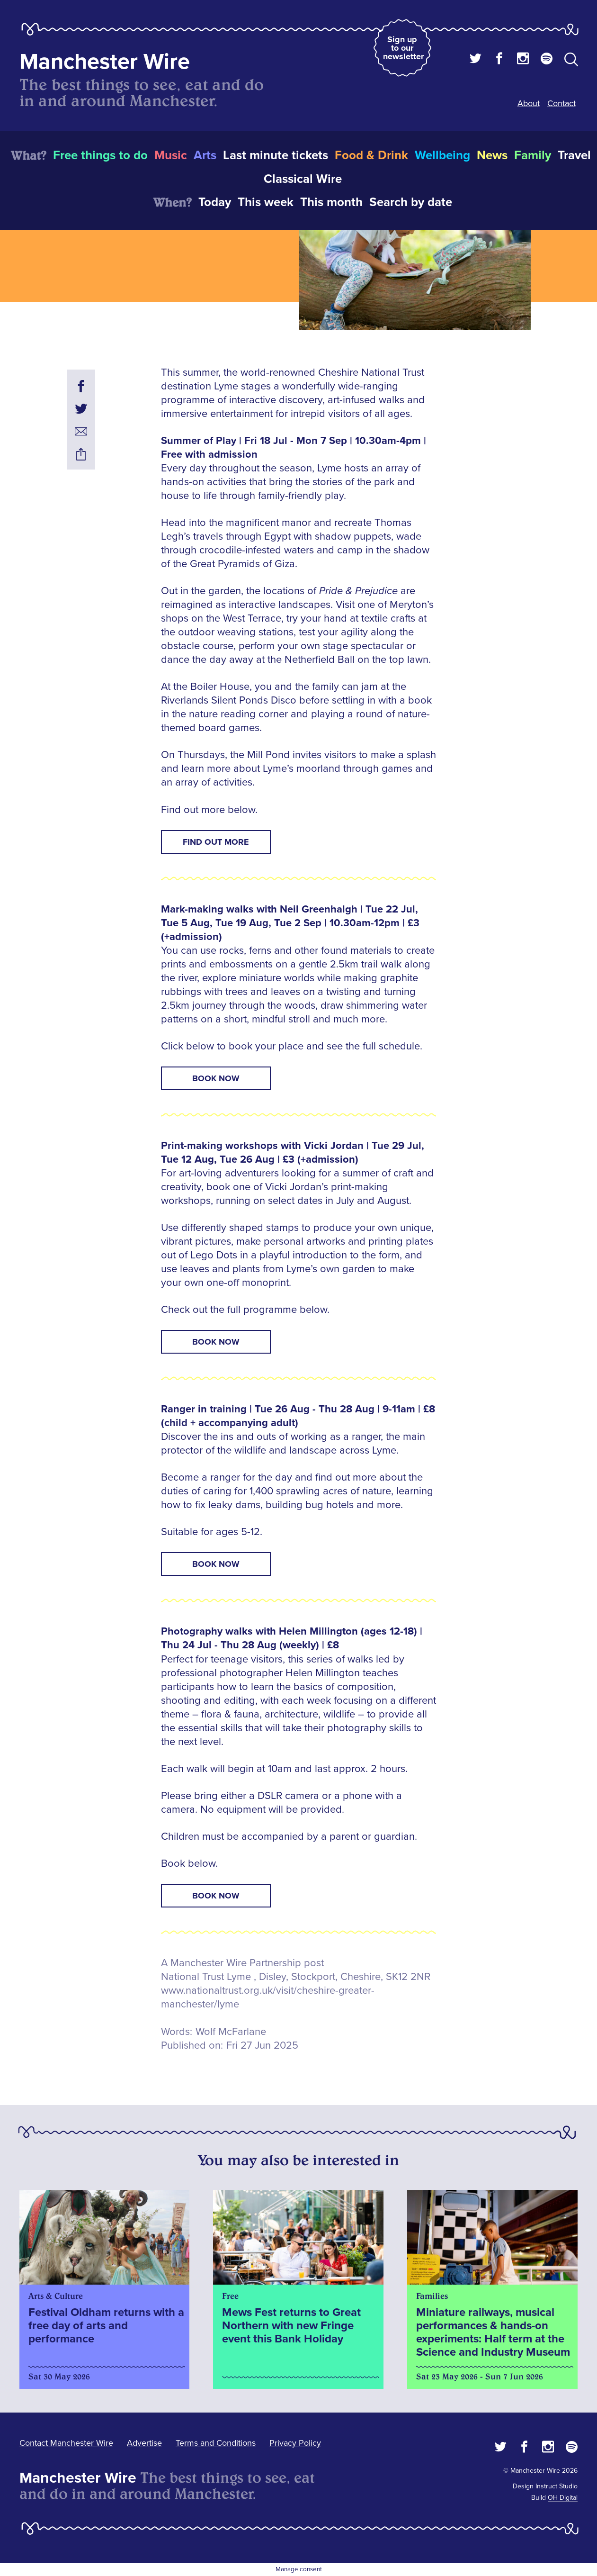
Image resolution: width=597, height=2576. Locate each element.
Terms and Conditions (216, 2443)
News (492, 155)
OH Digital (563, 2498)
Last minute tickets (275, 155)
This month (331, 202)
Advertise (144, 2443)
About (528, 103)
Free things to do (100, 155)
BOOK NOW (216, 1078)
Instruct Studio (556, 2486)
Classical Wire (303, 179)
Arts (205, 155)
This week (266, 202)
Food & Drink (371, 155)
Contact (561, 103)
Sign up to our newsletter (403, 48)
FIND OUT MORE (216, 842)
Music (170, 155)
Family (532, 155)
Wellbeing (442, 155)
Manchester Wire (104, 61)
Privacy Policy (295, 2443)
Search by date (410, 202)
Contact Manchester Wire (66, 2443)
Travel (574, 155)
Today (214, 202)
